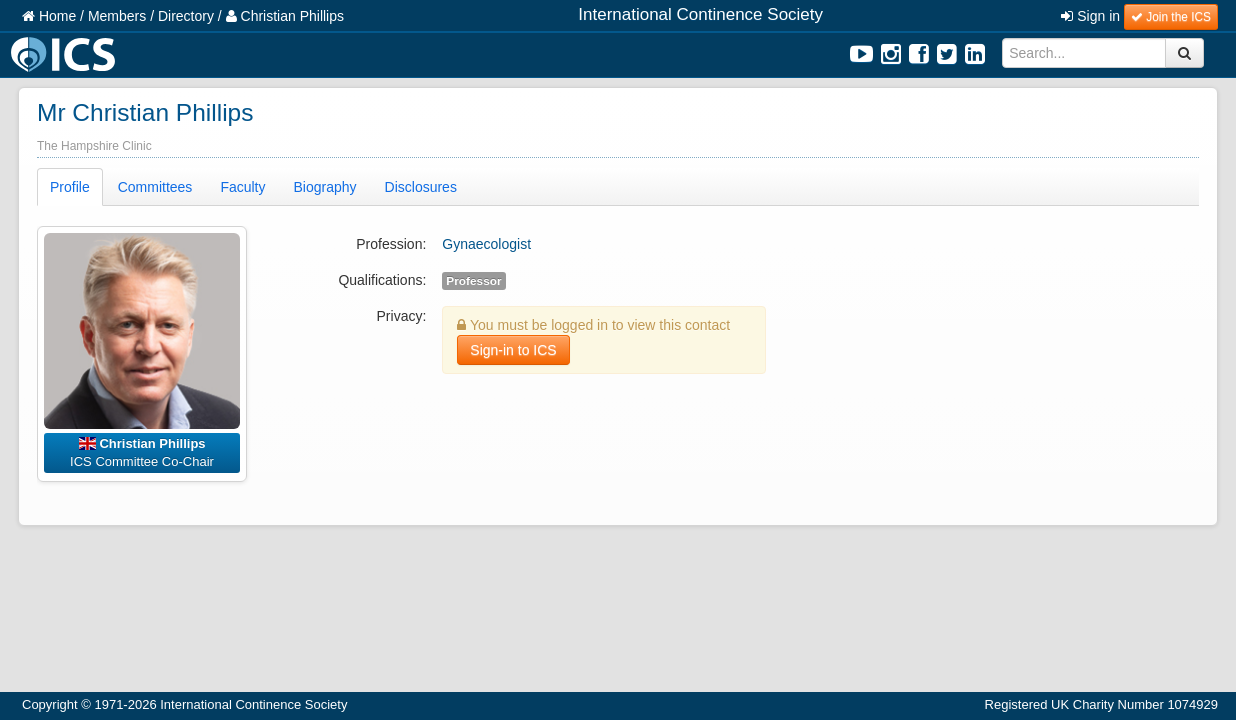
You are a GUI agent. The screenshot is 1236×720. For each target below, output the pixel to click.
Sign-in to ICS (513, 350)
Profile (70, 187)
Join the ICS (1171, 17)
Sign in (1090, 16)
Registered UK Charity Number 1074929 (1101, 704)
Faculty (242, 187)
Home (49, 16)
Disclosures (421, 187)
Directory (186, 16)
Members (117, 16)
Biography (325, 187)
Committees (155, 187)
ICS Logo (66, 54)
